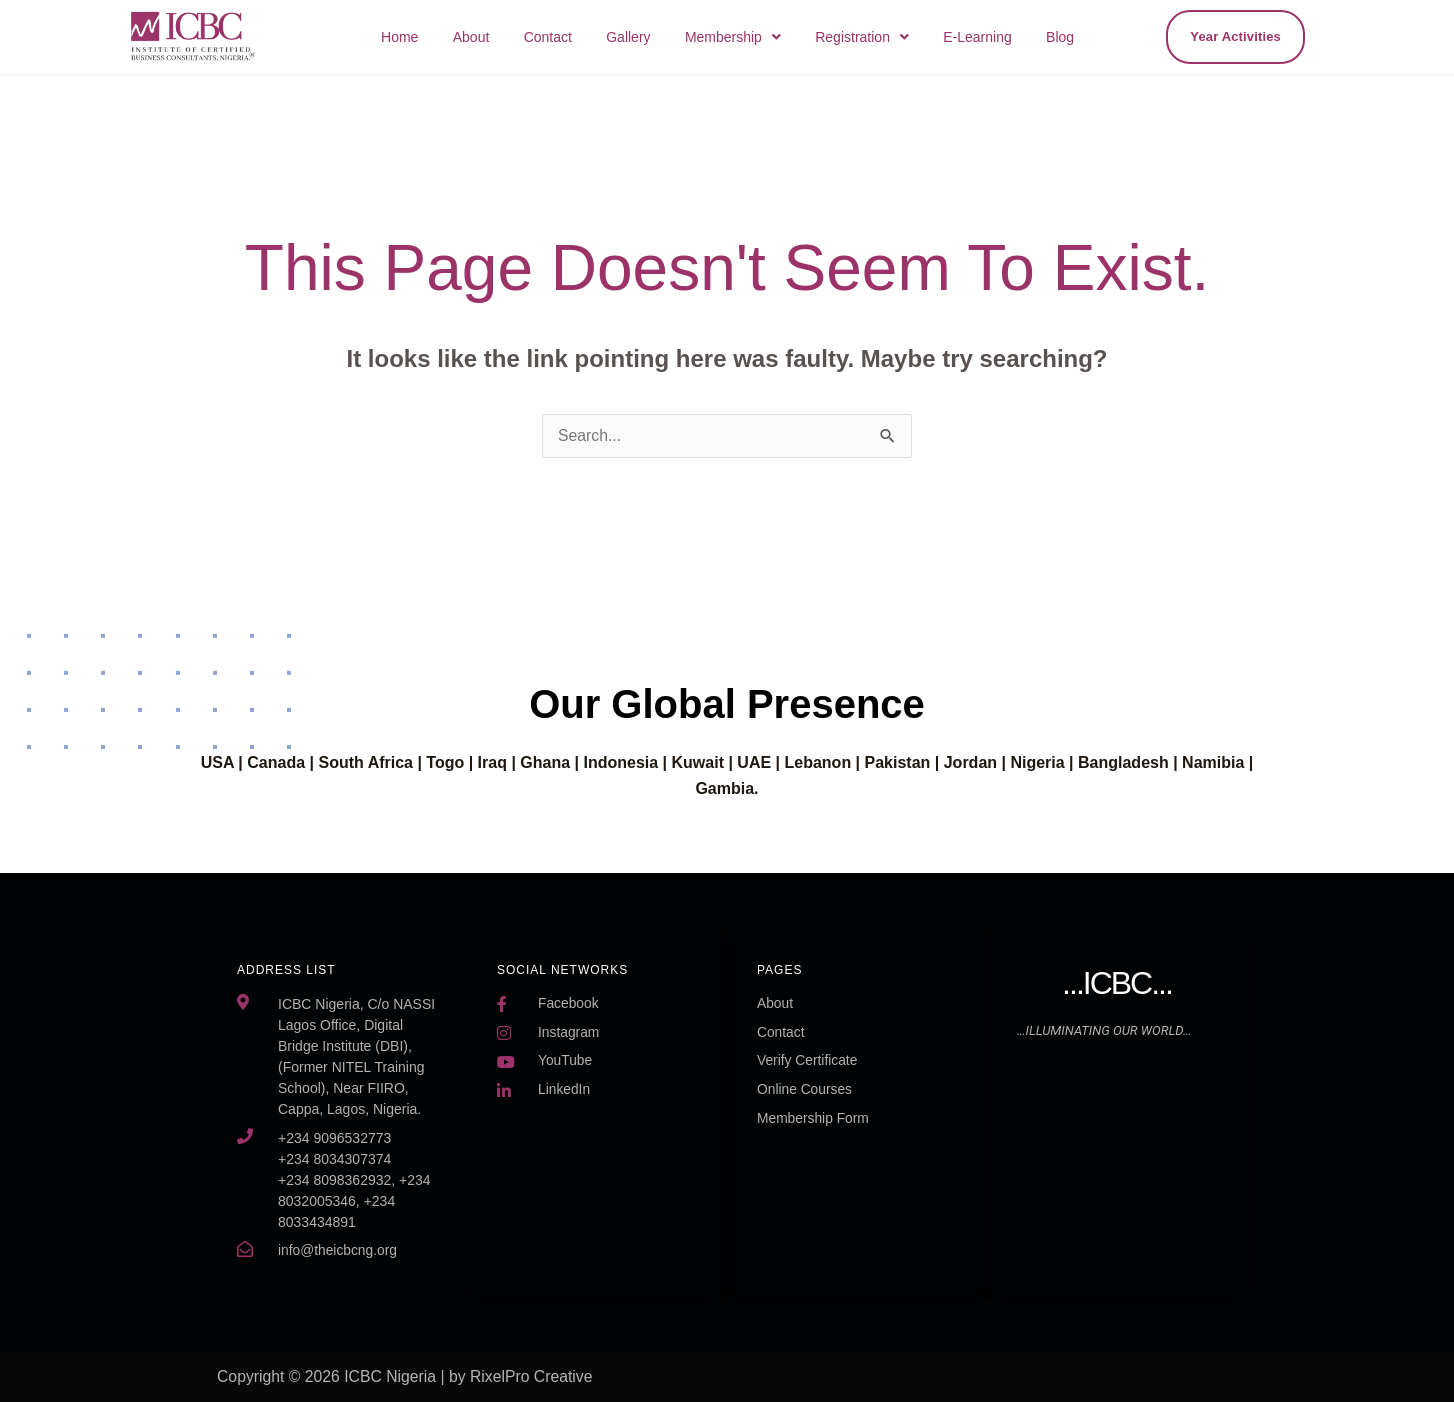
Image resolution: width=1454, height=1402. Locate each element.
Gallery (657, 37)
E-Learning (987, 37)
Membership (755, 37)
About (512, 37)
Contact (582, 37)
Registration (878, 37)
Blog (1063, 37)
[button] (755, 37)
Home (446, 37)
